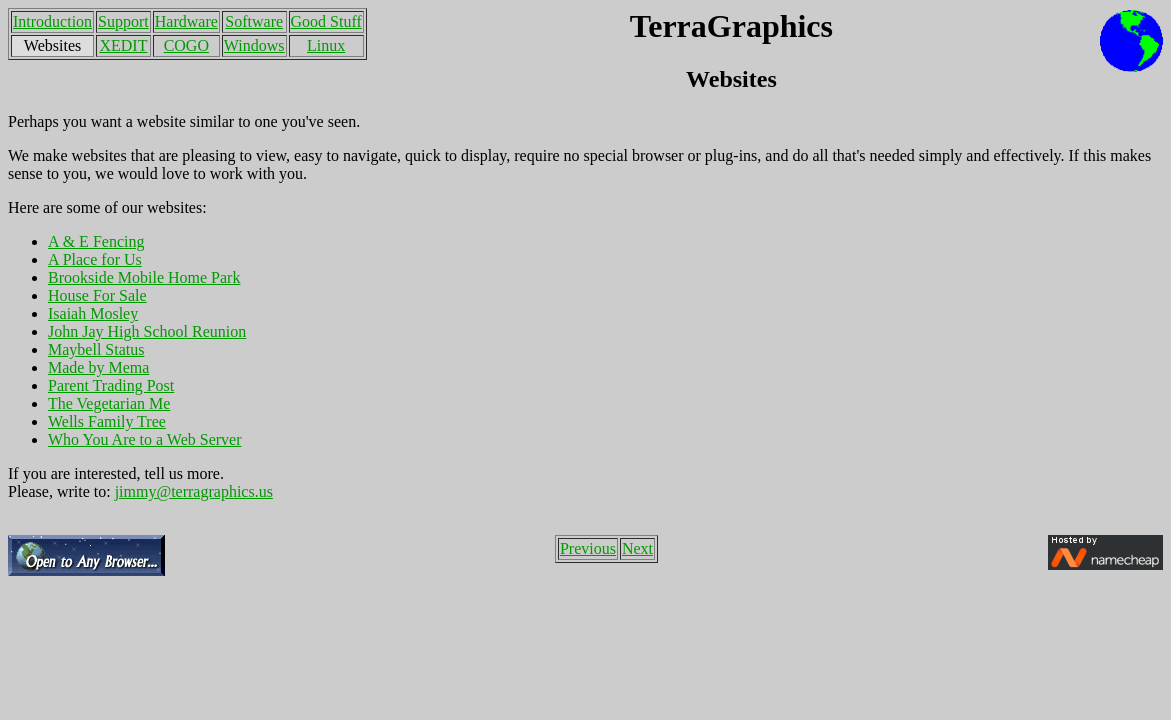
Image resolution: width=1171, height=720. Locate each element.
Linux (326, 45)
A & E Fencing (96, 241)
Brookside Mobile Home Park (144, 277)
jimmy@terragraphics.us (194, 491)
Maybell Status (96, 349)
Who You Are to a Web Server (145, 439)
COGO (186, 45)
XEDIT (123, 45)
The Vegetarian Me (109, 403)
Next (637, 548)
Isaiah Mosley (93, 313)
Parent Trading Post (111, 385)
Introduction (52, 21)
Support (123, 21)
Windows (254, 45)
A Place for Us (95, 259)
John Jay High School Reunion (147, 331)
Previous (588, 548)
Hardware (186, 21)
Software (254, 21)
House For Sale (97, 295)
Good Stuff (326, 21)
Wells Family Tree (107, 421)
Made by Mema (98, 367)
